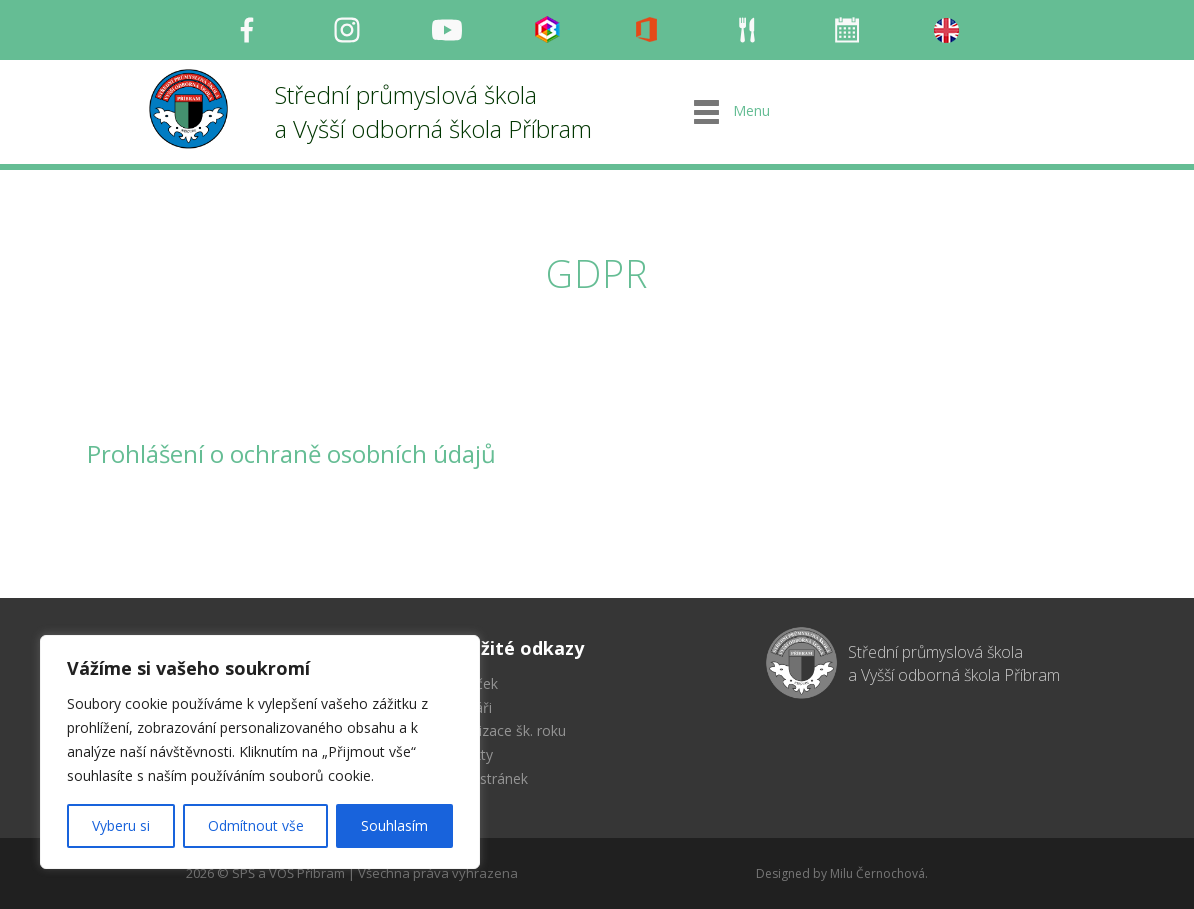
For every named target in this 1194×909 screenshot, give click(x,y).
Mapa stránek (483, 778)
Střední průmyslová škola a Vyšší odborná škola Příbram (433, 111)
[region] (260, 752)
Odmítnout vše (256, 825)
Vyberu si (121, 825)
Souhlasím (394, 825)
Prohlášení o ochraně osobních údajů (291, 453)
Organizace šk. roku (502, 730)
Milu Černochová (877, 873)
